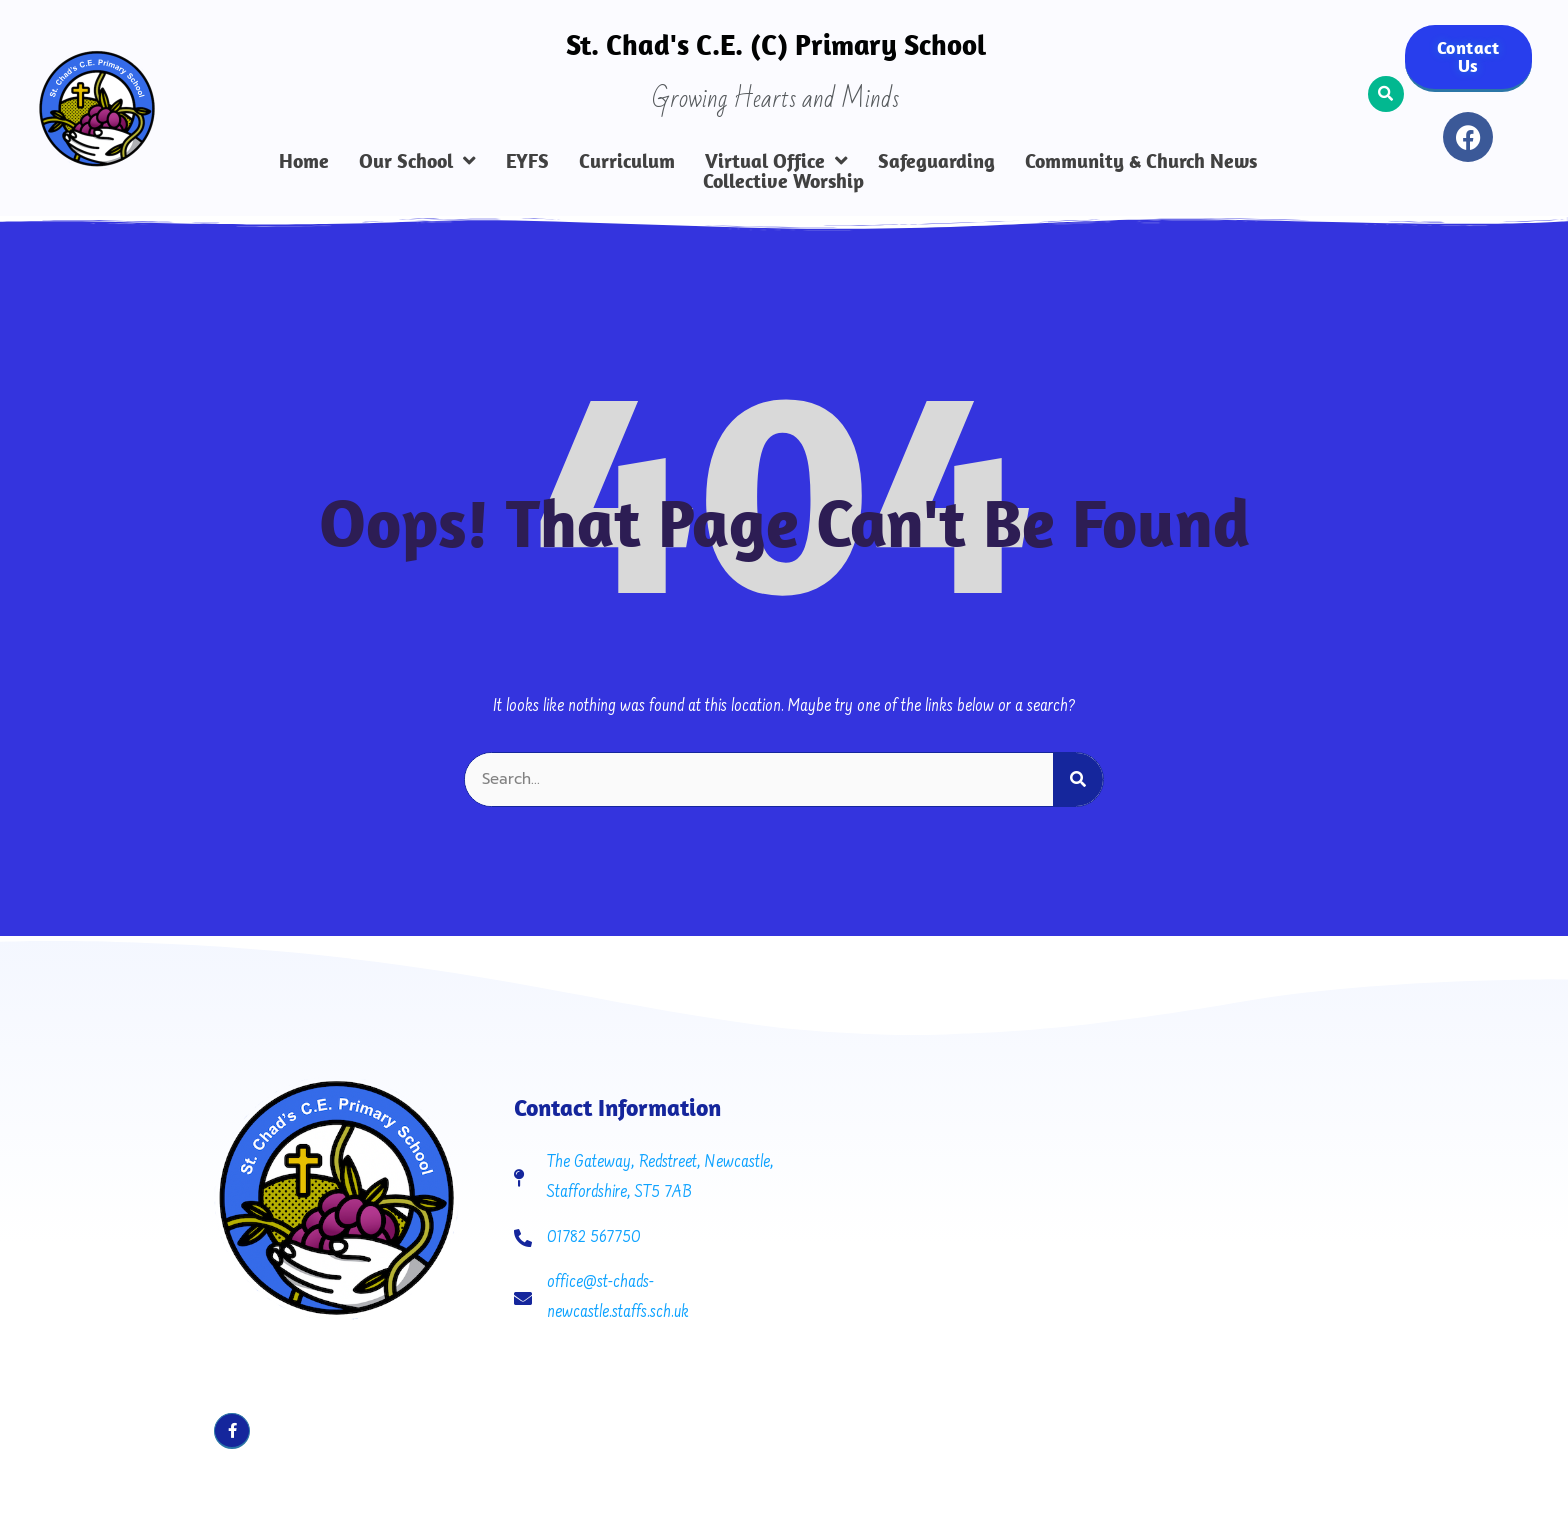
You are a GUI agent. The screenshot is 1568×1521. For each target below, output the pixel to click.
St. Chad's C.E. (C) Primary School (776, 44)
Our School (417, 161)
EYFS (527, 161)
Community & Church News (1141, 161)
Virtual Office (776, 161)
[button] (1386, 94)
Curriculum (627, 161)
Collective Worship (783, 181)
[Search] (1078, 757)
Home (304, 161)
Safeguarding (936, 161)
